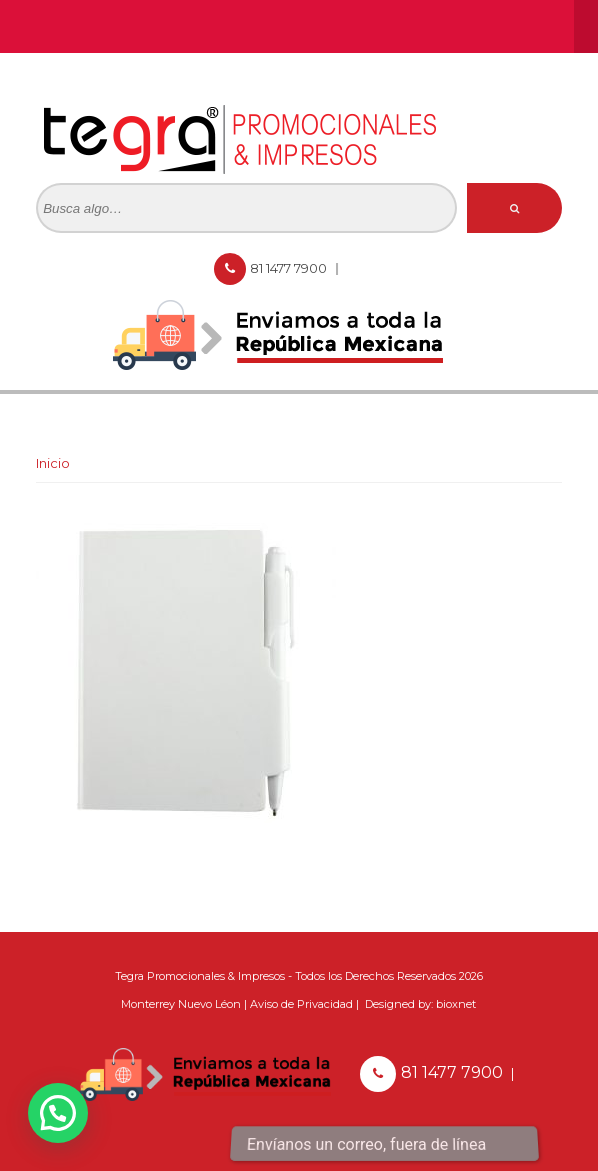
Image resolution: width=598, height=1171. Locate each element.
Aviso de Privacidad (301, 1004)
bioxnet (456, 1004)
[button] (58, 1113)
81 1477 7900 (290, 268)
